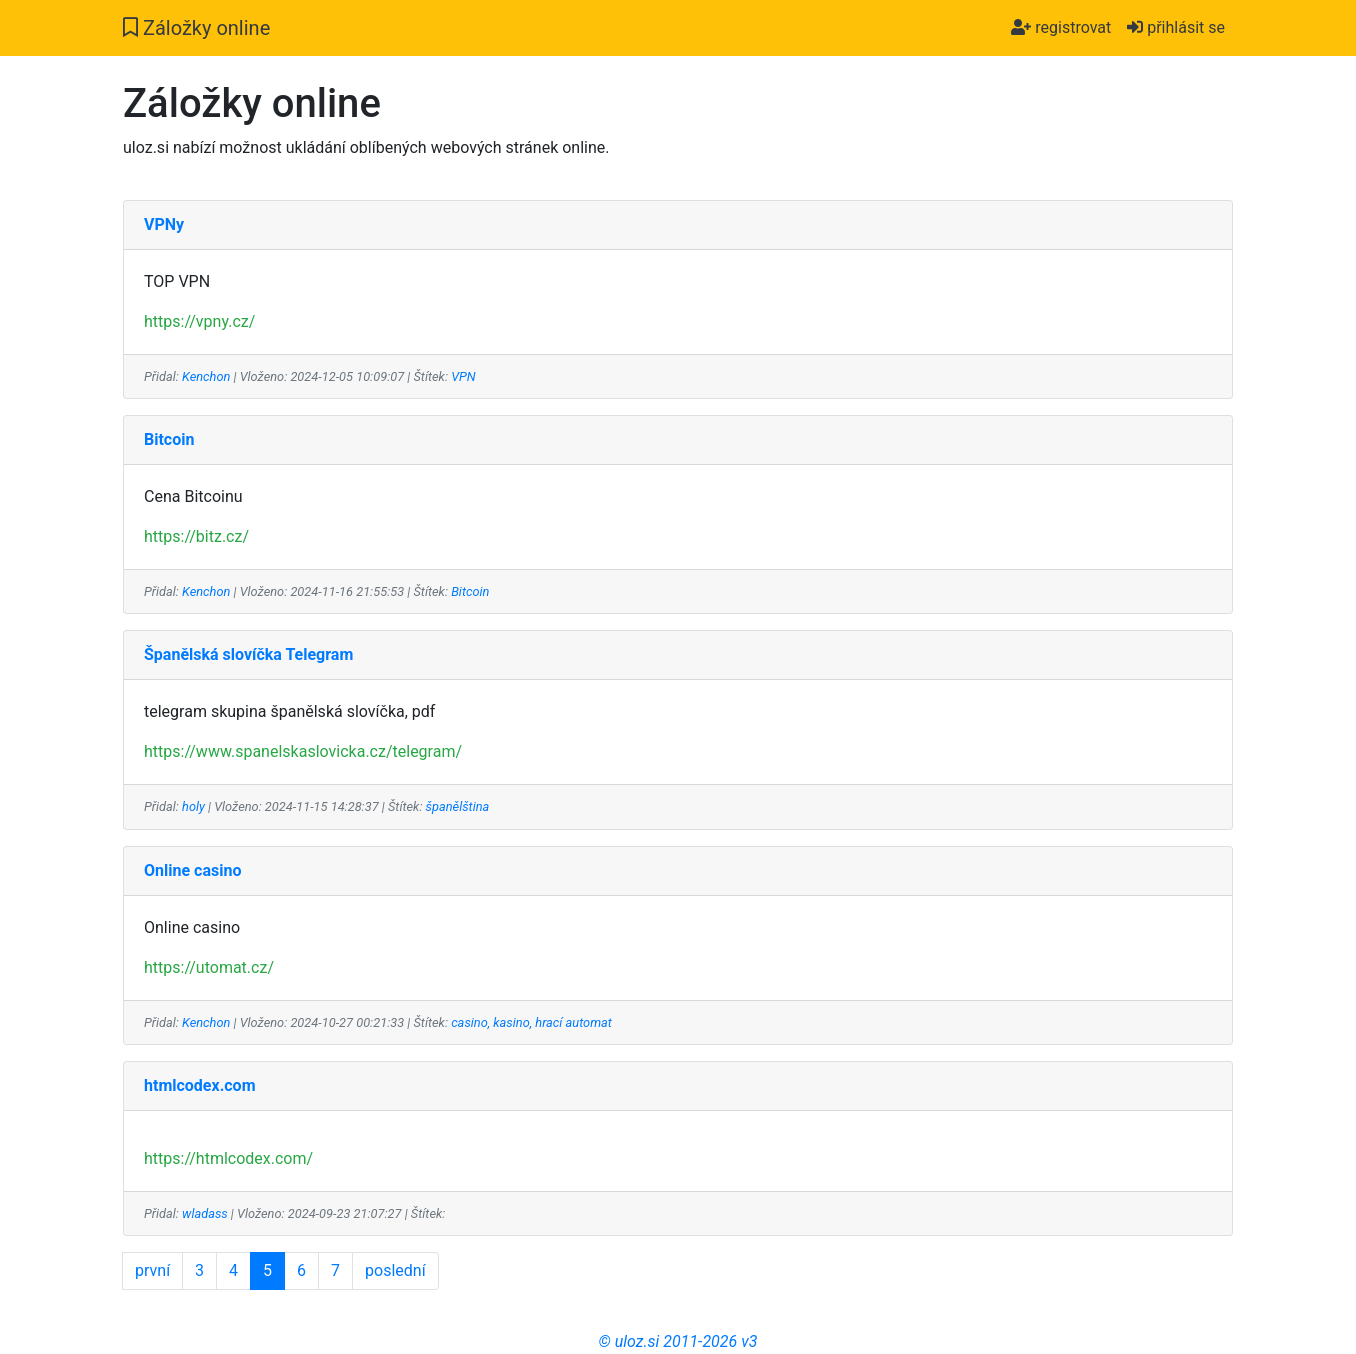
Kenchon (206, 376)
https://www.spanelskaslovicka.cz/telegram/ (303, 751)
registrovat (1061, 27)
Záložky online (196, 28)
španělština (458, 806)
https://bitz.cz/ (196, 536)
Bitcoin (470, 591)
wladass (205, 1213)
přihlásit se (1176, 27)
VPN (463, 376)
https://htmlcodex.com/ (228, 1158)
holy (193, 806)
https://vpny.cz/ (199, 321)
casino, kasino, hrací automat (531, 1022)
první (152, 1270)
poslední (395, 1270)
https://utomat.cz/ (209, 967)
